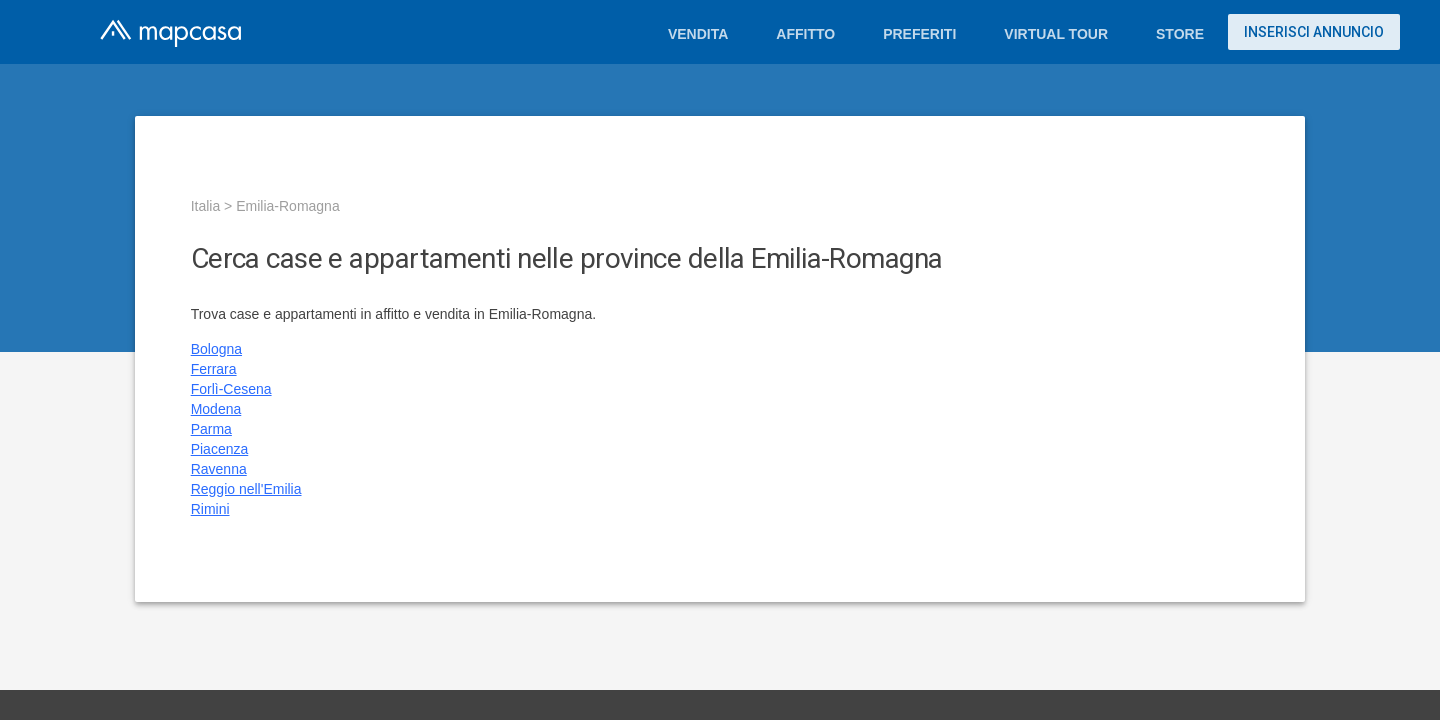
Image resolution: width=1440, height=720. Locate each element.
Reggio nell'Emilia (246, 489)
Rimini (210, 509)
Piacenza (220, 449)
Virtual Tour (1056, 34)
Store (1180, 34)
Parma (211, 429)
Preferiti (919, 34)
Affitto (805, 34)
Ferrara (214, 369)
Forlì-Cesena (231, 389)
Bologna (216, 349)
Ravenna (219, 469)
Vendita (698, 34)
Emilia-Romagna (287, 206)
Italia (206, 206)
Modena (216, 409)
